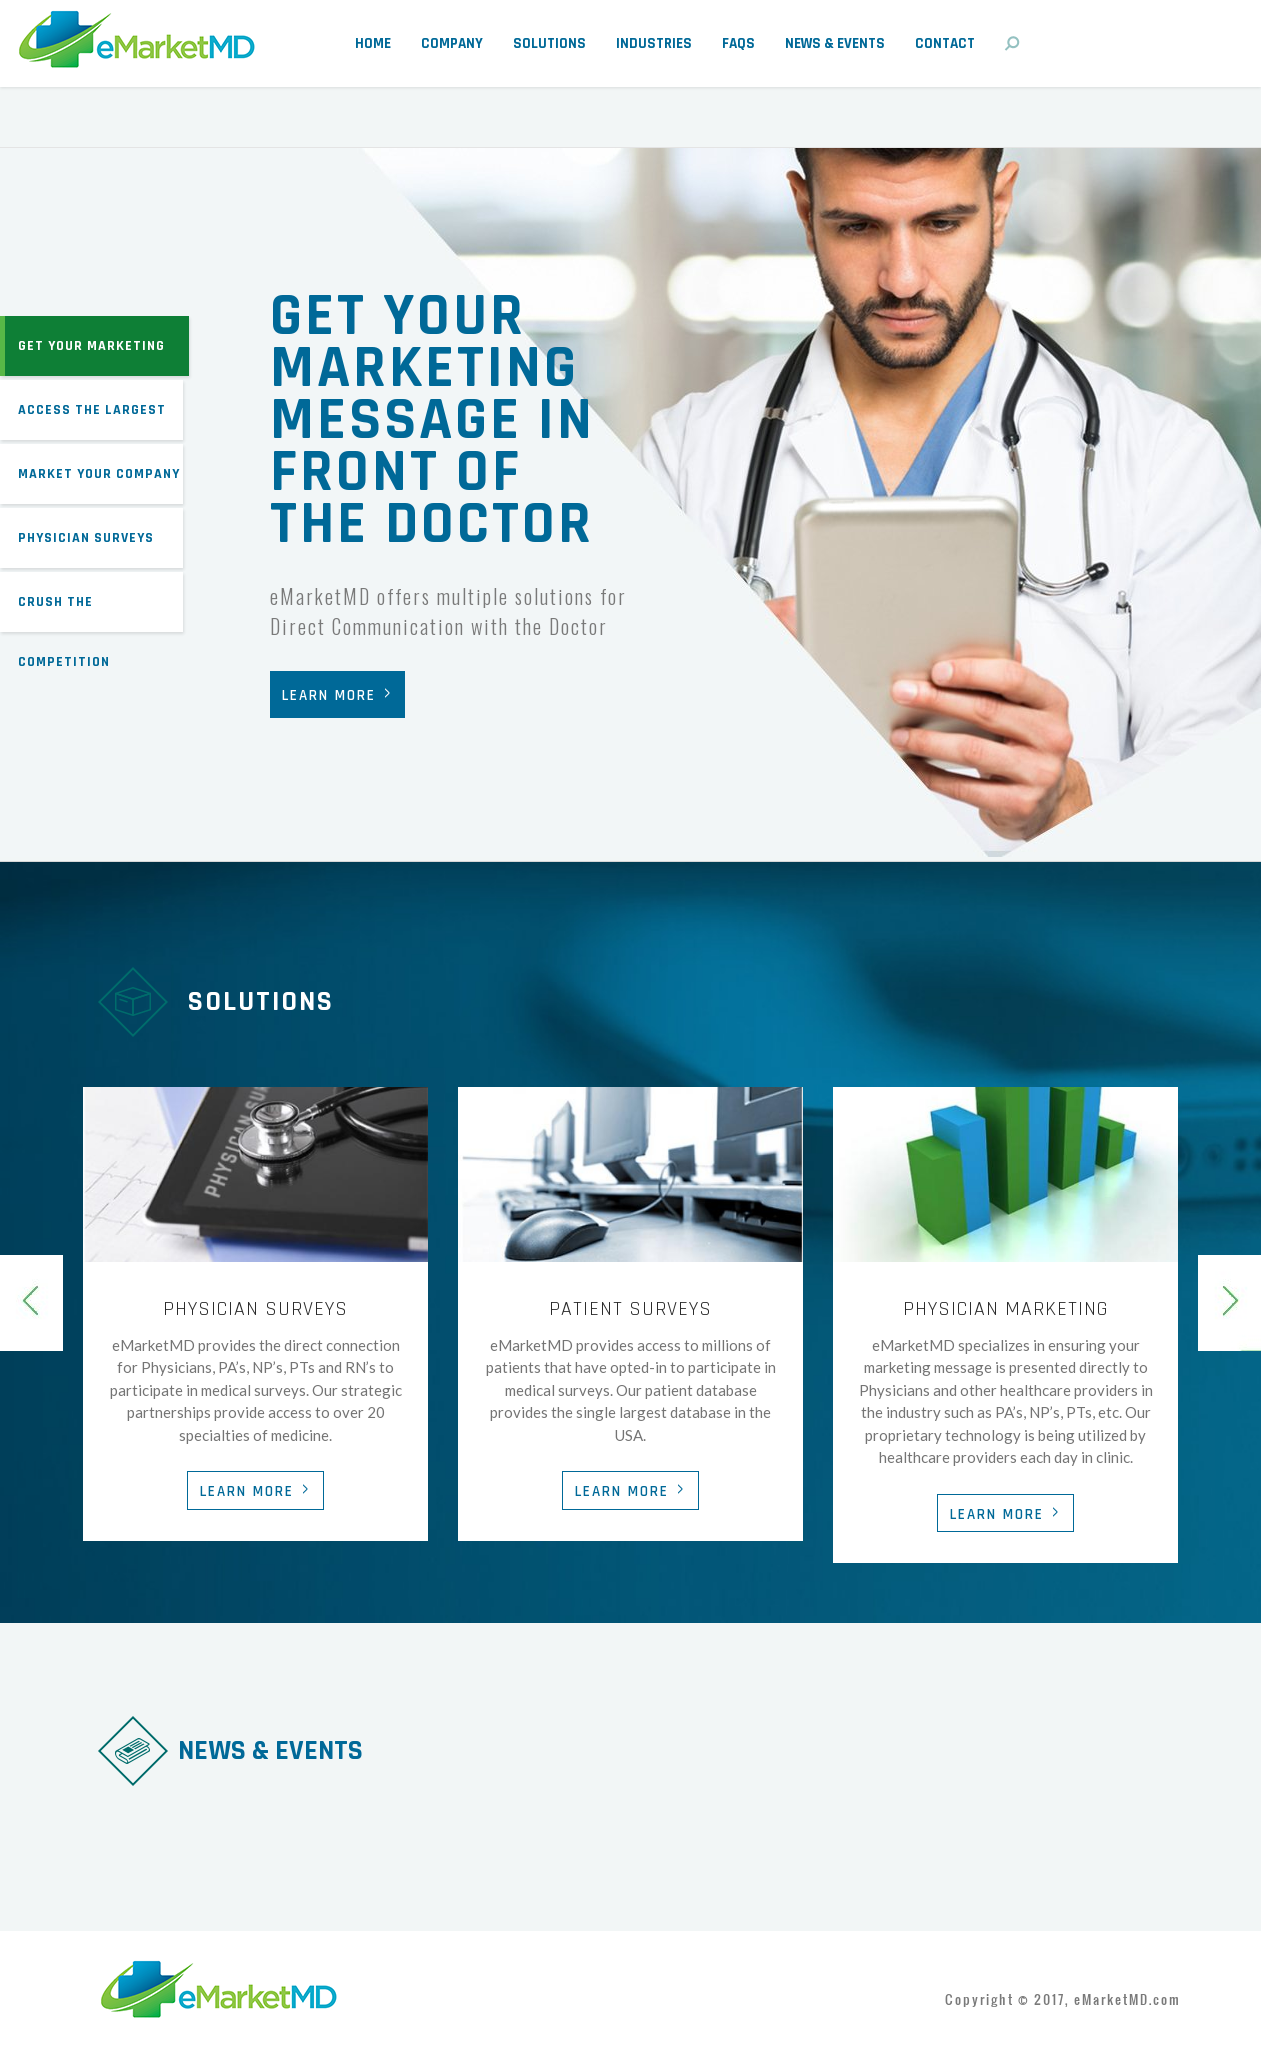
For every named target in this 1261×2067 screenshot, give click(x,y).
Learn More (329, 695)
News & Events (835, 43)
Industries (654, 43)
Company (452, 43)
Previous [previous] (31, 1303)
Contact (945, 43)
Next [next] (1229, 1303)
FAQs (738, 43)
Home (373, 43)
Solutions (549, 43)
